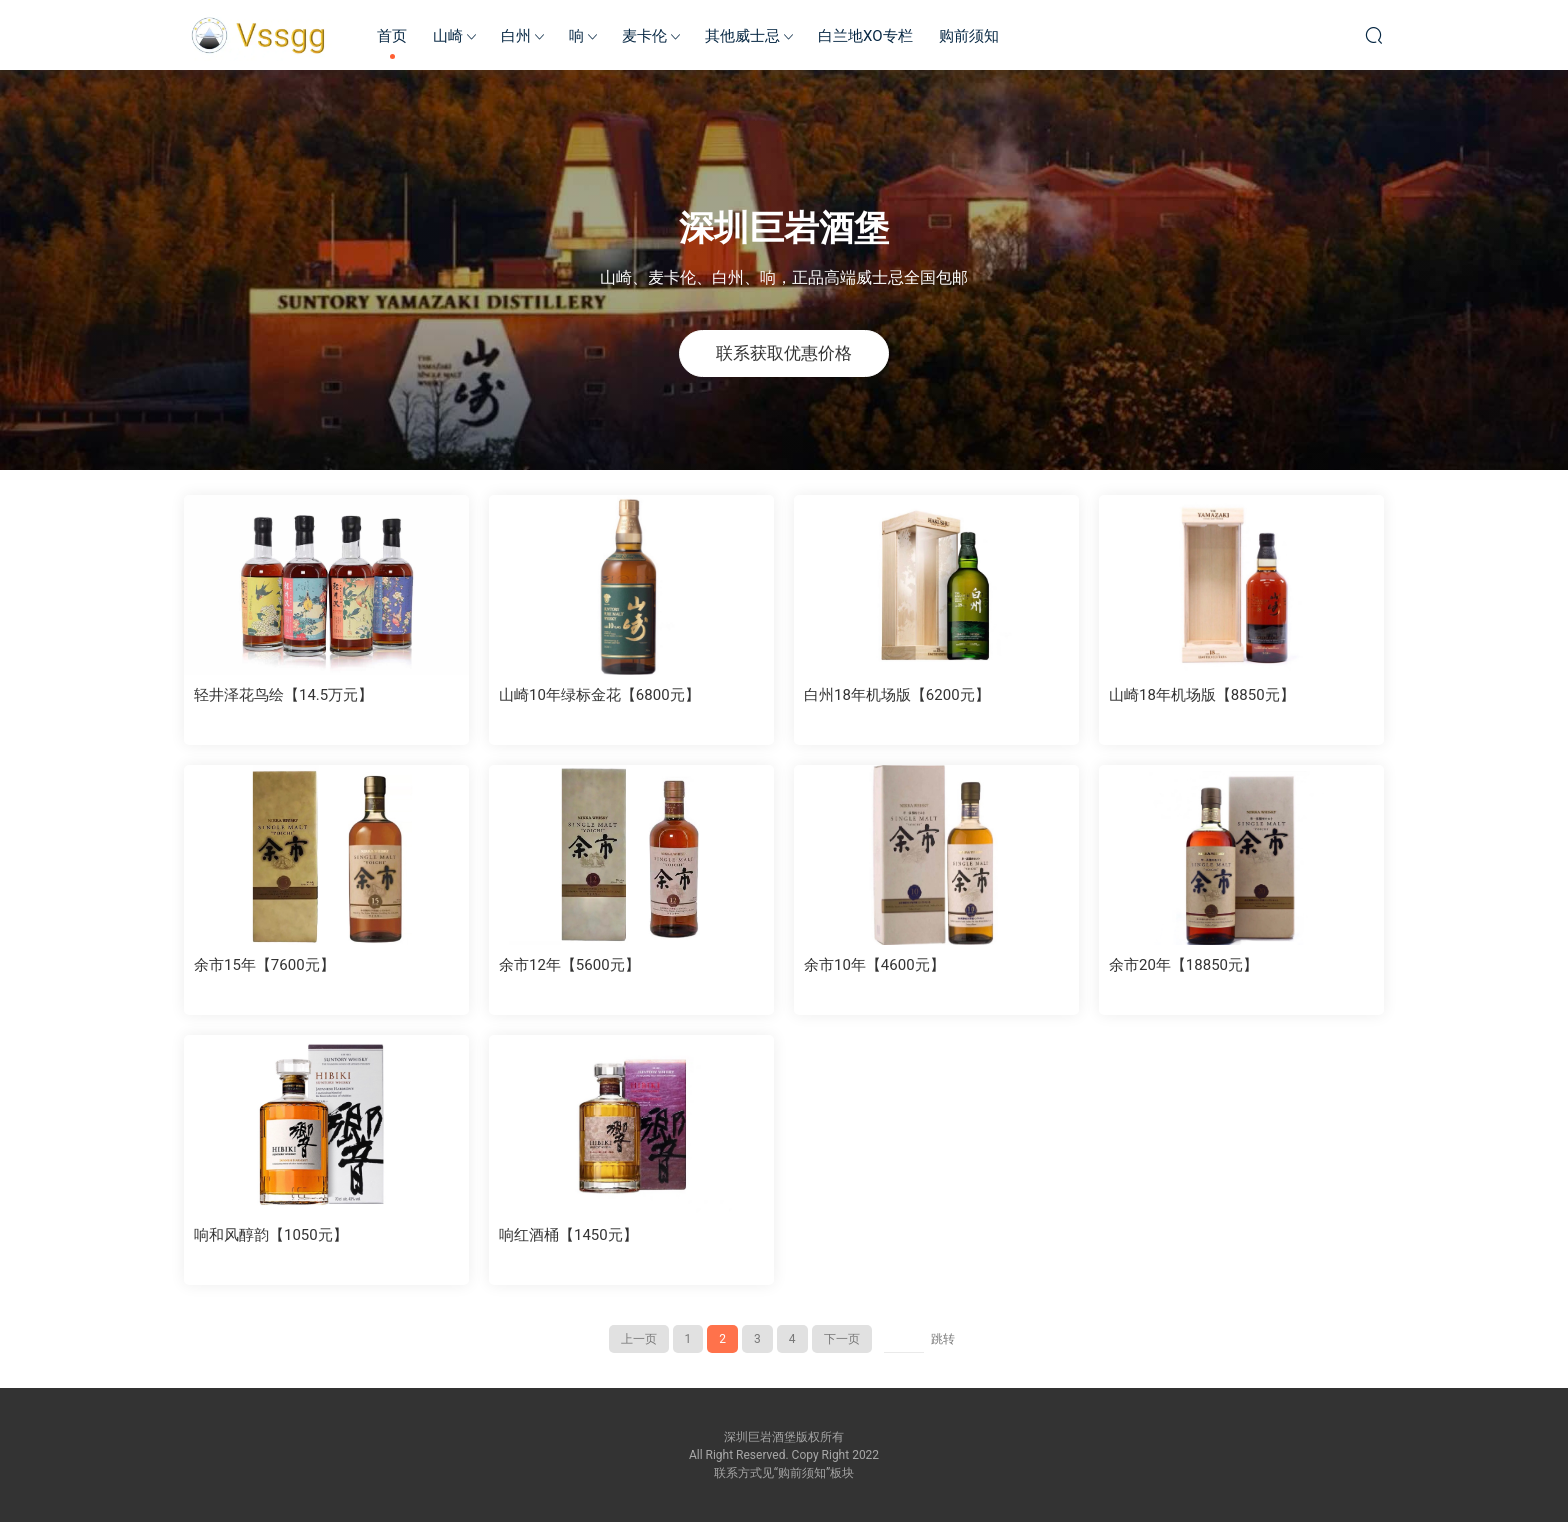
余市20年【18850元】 (1183, 965)
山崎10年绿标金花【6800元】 (599, 695)
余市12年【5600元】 (569, 965)
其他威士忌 (742, 36)
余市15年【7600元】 (264, 965)
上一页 (639, 1339)
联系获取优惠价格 (784, 353)
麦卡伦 (644, 36)
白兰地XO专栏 (865, 36)
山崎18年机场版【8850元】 (1202, 695)
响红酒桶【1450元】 (568, 1235)
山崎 (448, 36)
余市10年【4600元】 (874, 965)
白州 (516, 36)
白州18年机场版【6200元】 (897, 695)
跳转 (943, 1339)
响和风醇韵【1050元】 (271, 1235)
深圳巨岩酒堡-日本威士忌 (259, 35)
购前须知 (969, 36)
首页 (392, 36)
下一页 (842, 1339)
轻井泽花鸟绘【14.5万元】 (283, 695)
